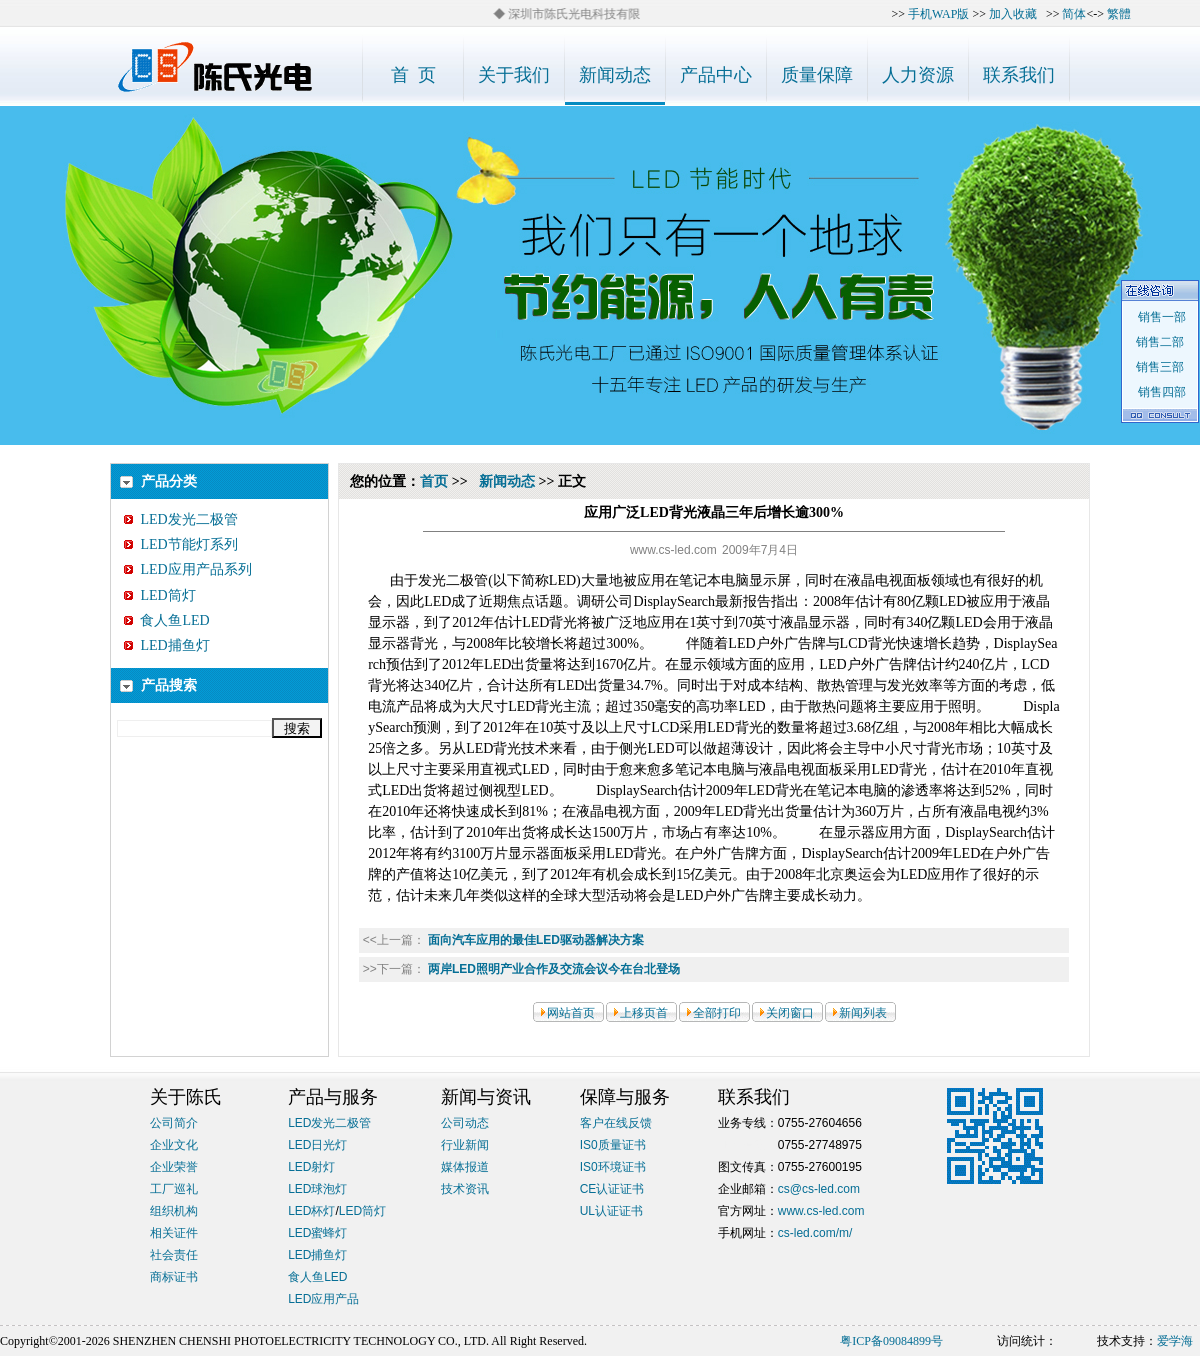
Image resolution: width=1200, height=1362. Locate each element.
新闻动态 (507, 481)
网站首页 (571, 1013)
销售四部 (1159, 392)
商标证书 (174, 1277)
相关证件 (174, 1233)
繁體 (1119, 14)
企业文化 (174, 1145)
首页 (434, 481)
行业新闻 (465, 1145)
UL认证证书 (611, 1211)
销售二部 (1160, 342)
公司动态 (465, 1123)
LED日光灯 (317, 1145)
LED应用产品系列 (187, 569)
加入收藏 (1013, 14)
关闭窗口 (790, 1013)
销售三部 (1160, 367)
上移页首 (644, 1013)
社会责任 (174, 1255)
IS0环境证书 (613, 1167)
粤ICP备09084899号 (891, 1341)
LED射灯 (311, 1167)
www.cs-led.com (821, 1211)
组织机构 (174, 1211)
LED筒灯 (159, 595)
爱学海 (1175, 1341)
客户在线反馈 (616, 1123)
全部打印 (717, 1013)
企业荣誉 (174, 1167)
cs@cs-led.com (819, 1189)
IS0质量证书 (613, 1145)
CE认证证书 (612, 1189)
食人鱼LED (166, 620)
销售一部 (1159, 317)
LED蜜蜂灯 (317, 1233)
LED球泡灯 (317, 1189)
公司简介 (174, 1123)
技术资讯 (465, 1189)
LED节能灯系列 (180, 544)
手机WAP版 (938, 14)
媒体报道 (465, 1167)
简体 (1074, 14)
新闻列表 (863, 1013)
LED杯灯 (311, 1211)
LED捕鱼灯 (166, 645)
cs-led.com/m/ (815, 1233)
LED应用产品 (323, 1299)
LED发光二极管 (180, 519)
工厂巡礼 (174, 1189)
